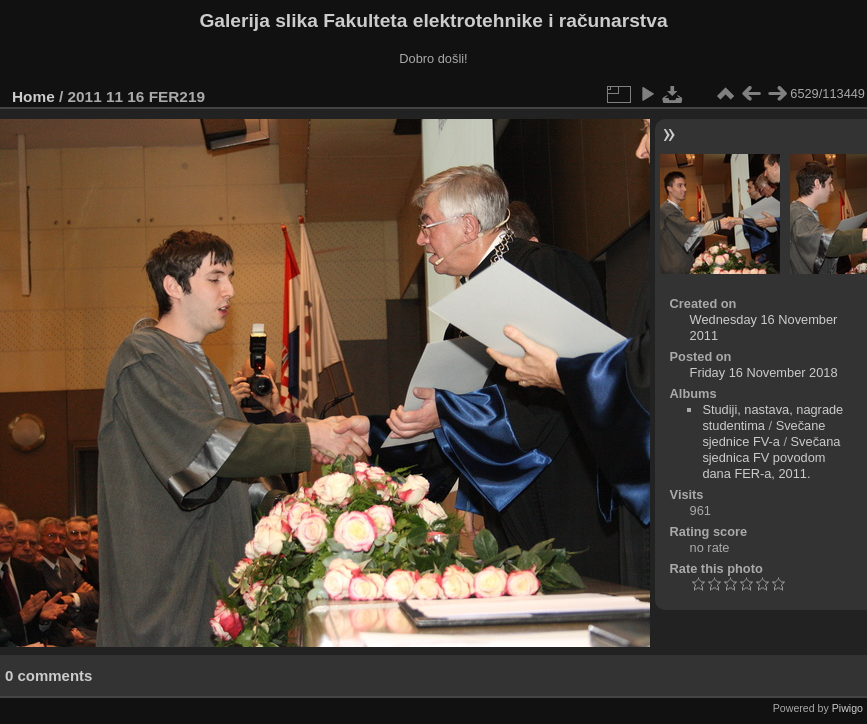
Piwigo (847, 708)
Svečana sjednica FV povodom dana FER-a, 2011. (771, 457)
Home (33, 96)
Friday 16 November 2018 (764, 372)
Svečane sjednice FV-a (763, 433)
